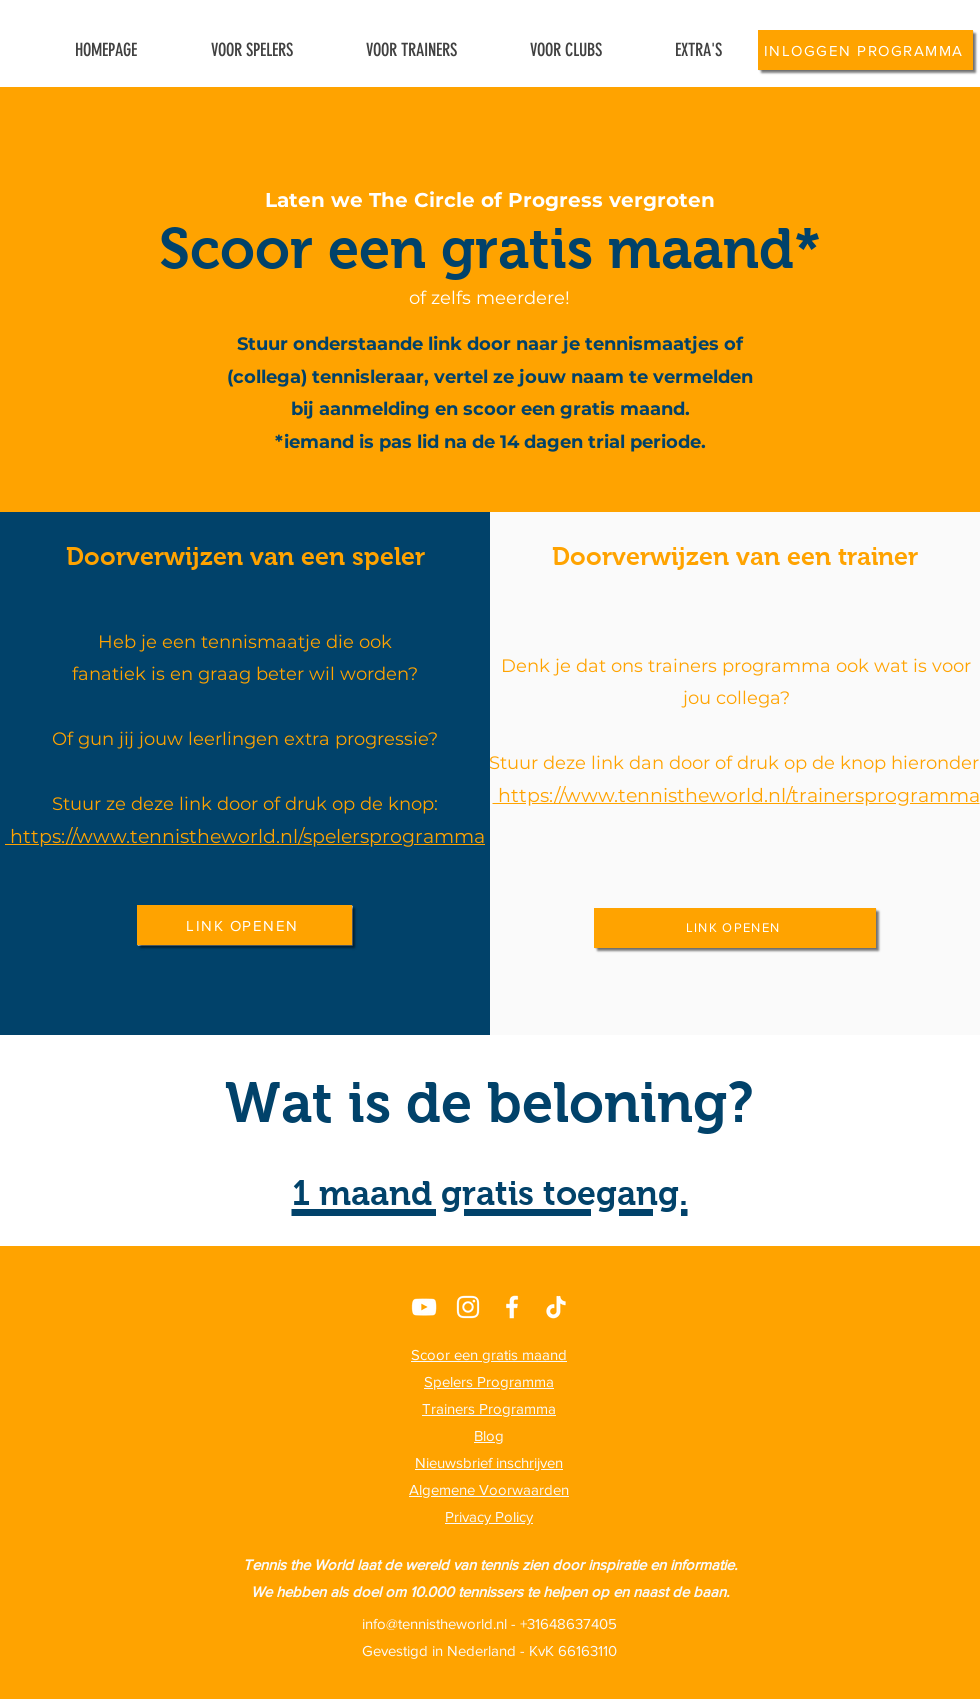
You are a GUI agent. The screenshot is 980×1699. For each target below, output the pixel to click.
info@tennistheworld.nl (434, 1623)
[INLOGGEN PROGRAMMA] (865, 50)
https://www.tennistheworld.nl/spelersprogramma (247, 836)
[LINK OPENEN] (244, 925)
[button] (698, 50)
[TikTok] (556, 1307)
